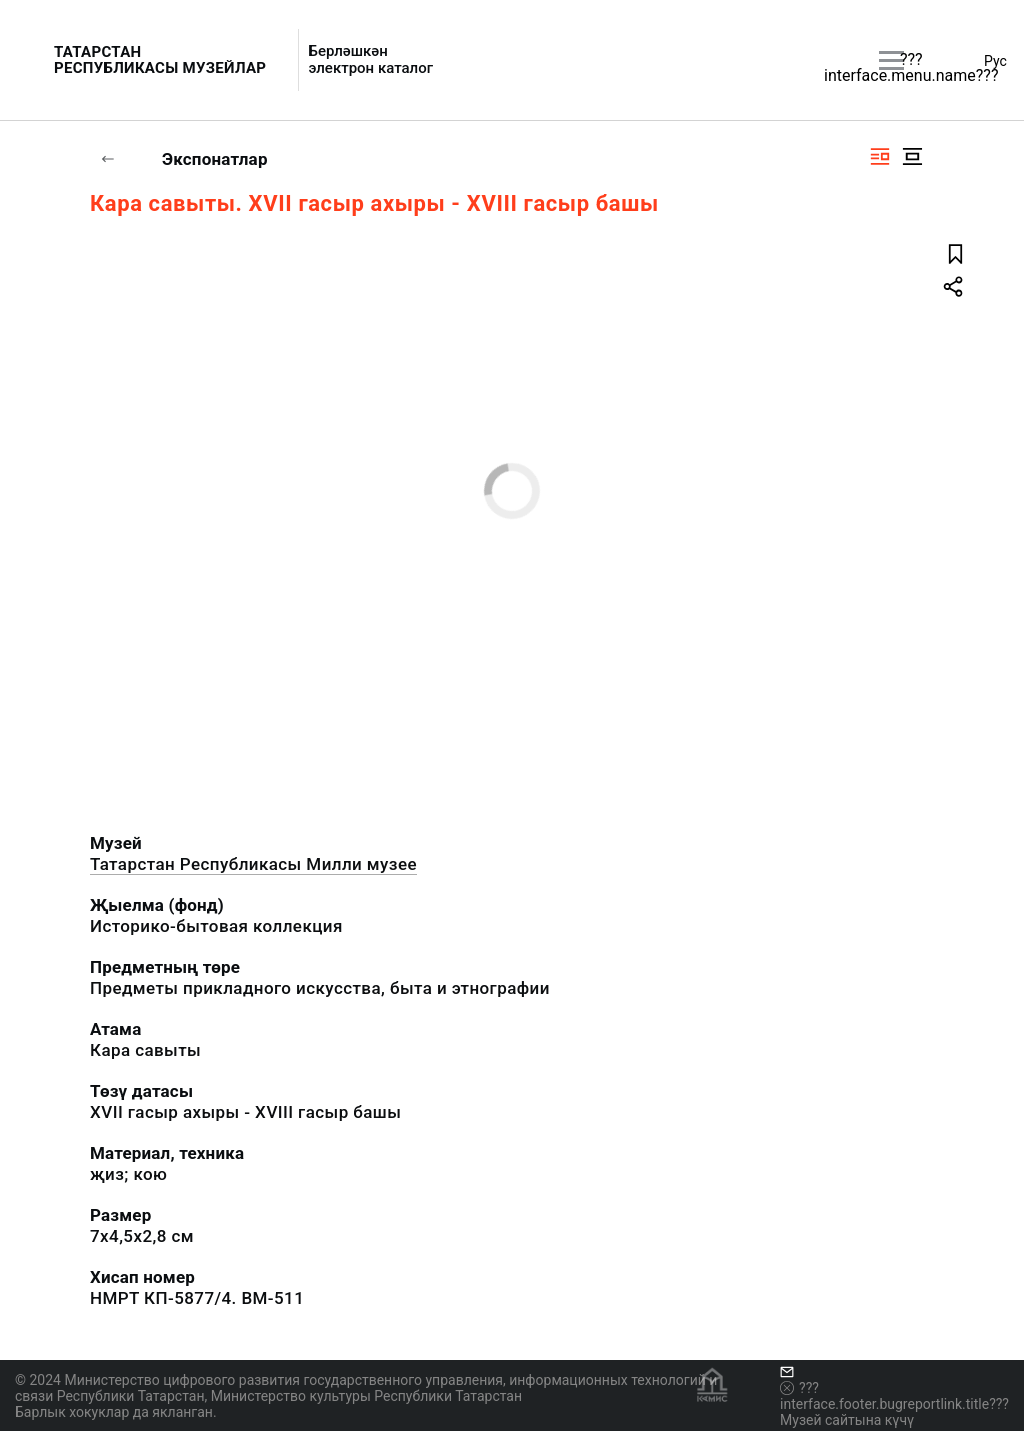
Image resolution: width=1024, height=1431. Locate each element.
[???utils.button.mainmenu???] (891, 60)
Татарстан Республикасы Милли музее (253, 864)
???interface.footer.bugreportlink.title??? (894, 1396)
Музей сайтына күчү (847, 1420)
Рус (995, 61)
